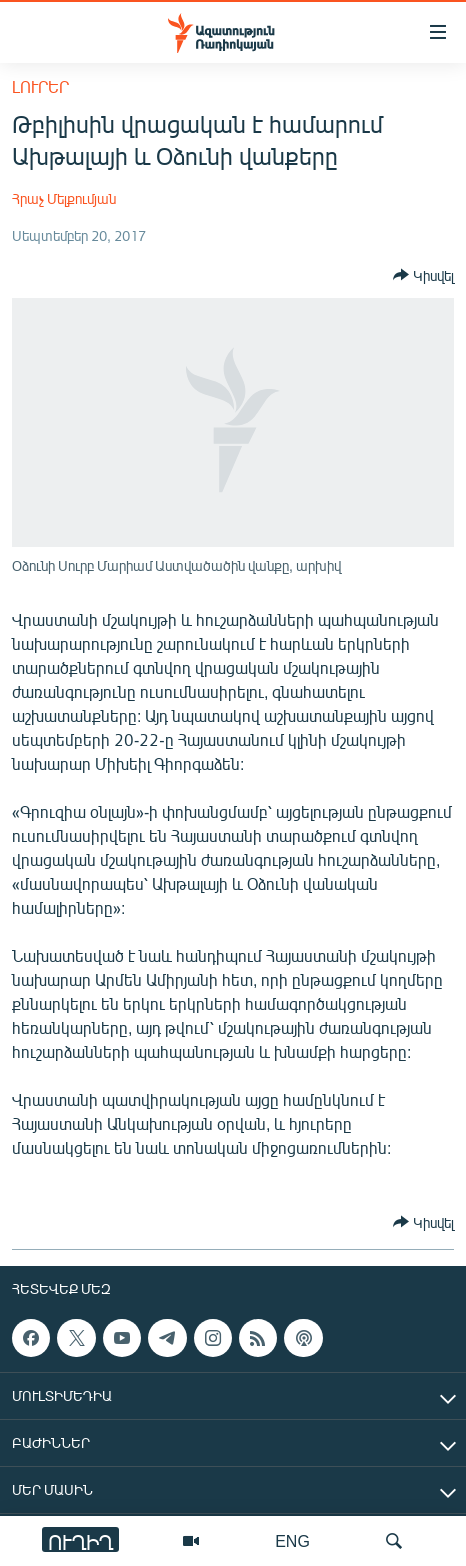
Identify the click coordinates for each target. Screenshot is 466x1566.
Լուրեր (40, 86)
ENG (292, 1540)
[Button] (423, 275)
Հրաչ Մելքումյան (64, 198)
